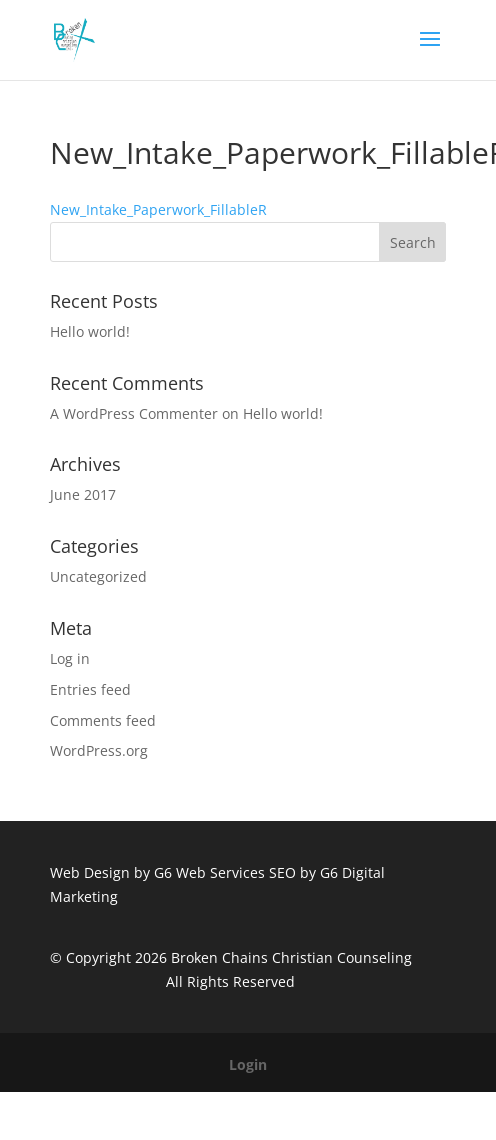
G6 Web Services (209, 872)
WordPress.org (99, 750)
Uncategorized (98, 576)
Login (248, 1064)
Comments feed (103, 720)
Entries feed (90, 689)
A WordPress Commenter (134, 413)
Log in (70, 658)
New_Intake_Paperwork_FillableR (158, 209)
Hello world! (90, 331)
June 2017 (83, 494)
